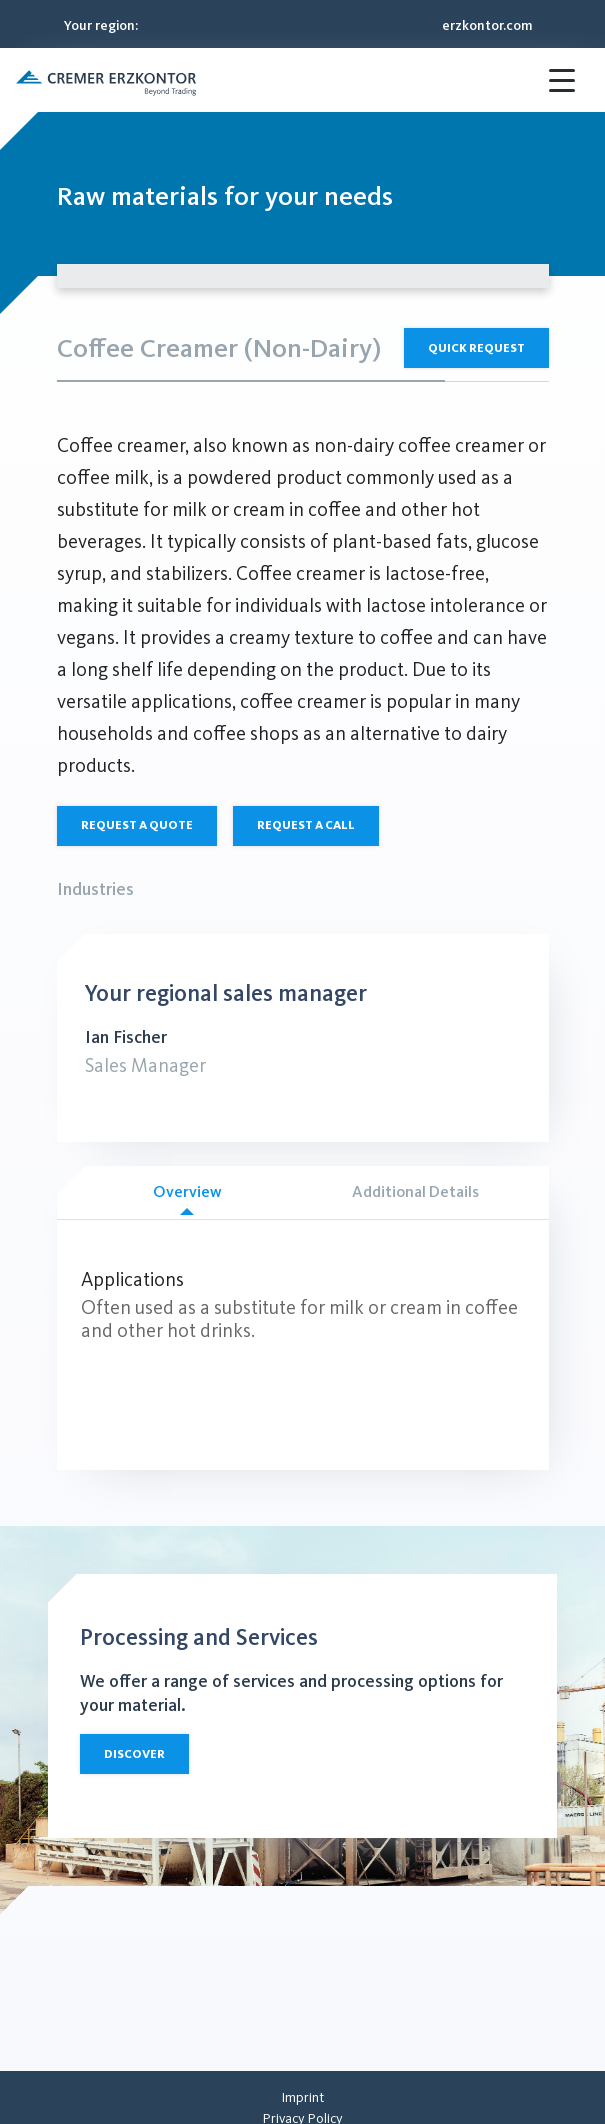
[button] (106, 80)
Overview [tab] (188, 1198)
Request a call (306, 825)
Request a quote (137, 825)
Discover (134, 1754)
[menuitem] (302, 2097)
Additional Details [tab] (415, 1191)
